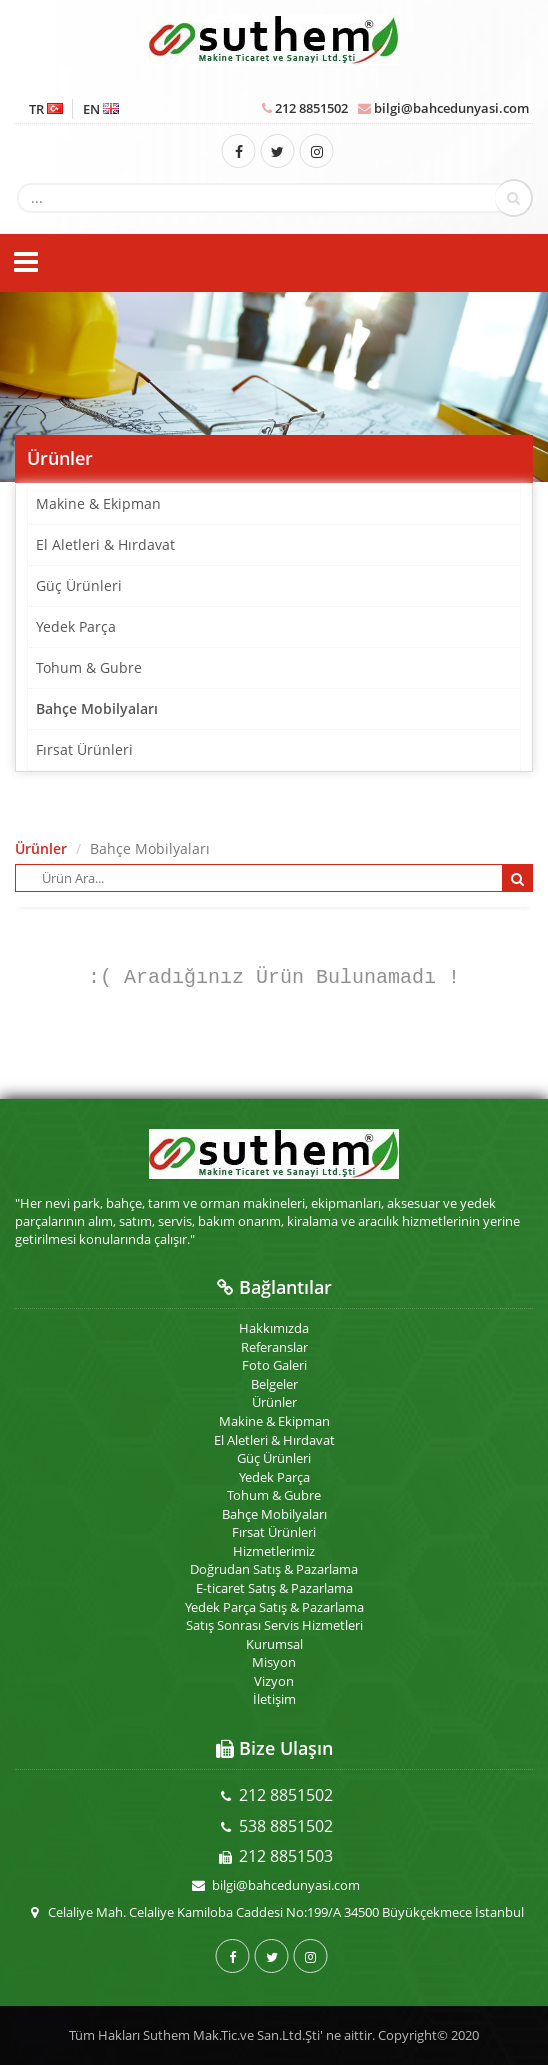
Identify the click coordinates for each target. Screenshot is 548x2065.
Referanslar (274, 1347)
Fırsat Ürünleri (84, 749)
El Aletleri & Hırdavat (105, 544)
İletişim (274, 1699)
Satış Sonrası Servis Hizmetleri (274, 1625)
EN (101, 109)
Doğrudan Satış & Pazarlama (274, 1569)
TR (46, 109)
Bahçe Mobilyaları (97, 708)
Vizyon (274, 1681)
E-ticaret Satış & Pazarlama (274, 1588)
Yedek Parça (76, 626)
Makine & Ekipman (98, 503)
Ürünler (41, 848)
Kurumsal (274, 1644)
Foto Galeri (274, 1365)
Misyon (274, 1662)
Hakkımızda (274, 1328)
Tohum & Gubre (89, 667)
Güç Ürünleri (79, 585)
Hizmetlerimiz (274, 1551)
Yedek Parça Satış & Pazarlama (274, 1607)
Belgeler (274, 1384)
